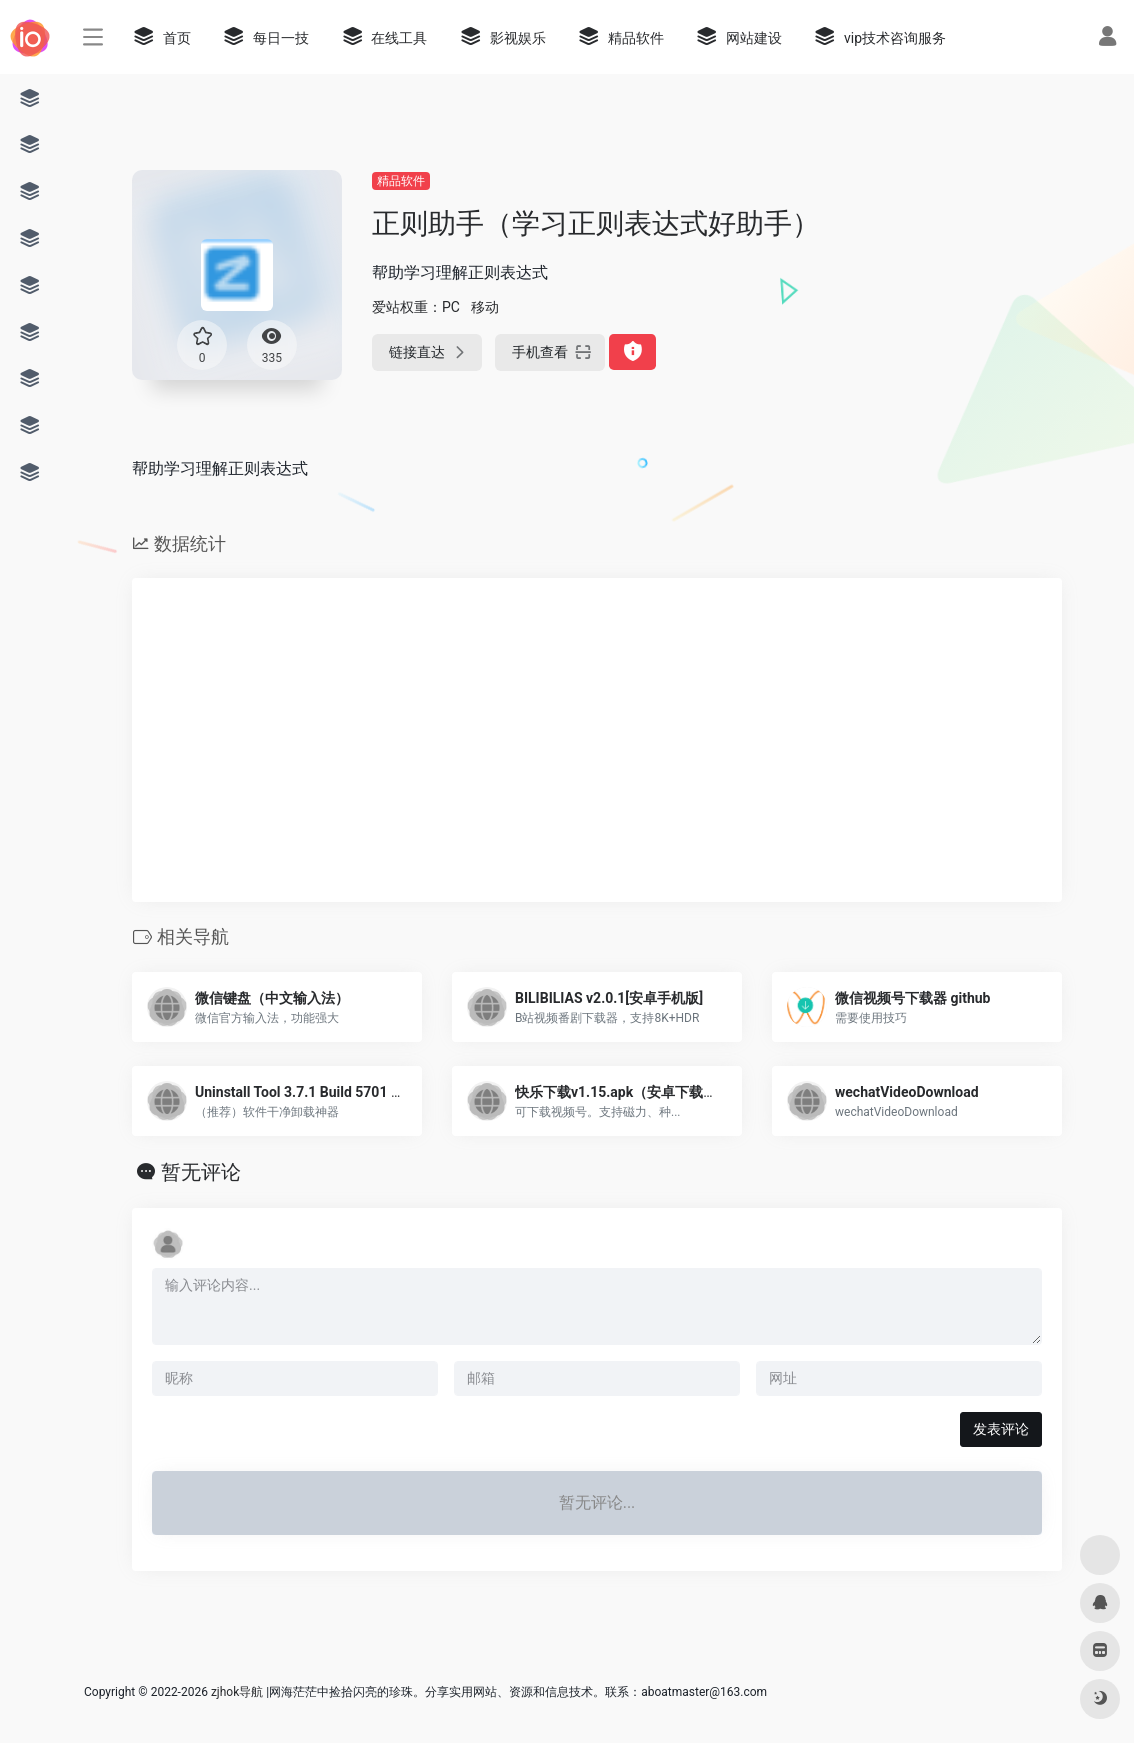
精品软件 (401, 181)
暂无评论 (201, 1172)
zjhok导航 (237, 1692)
